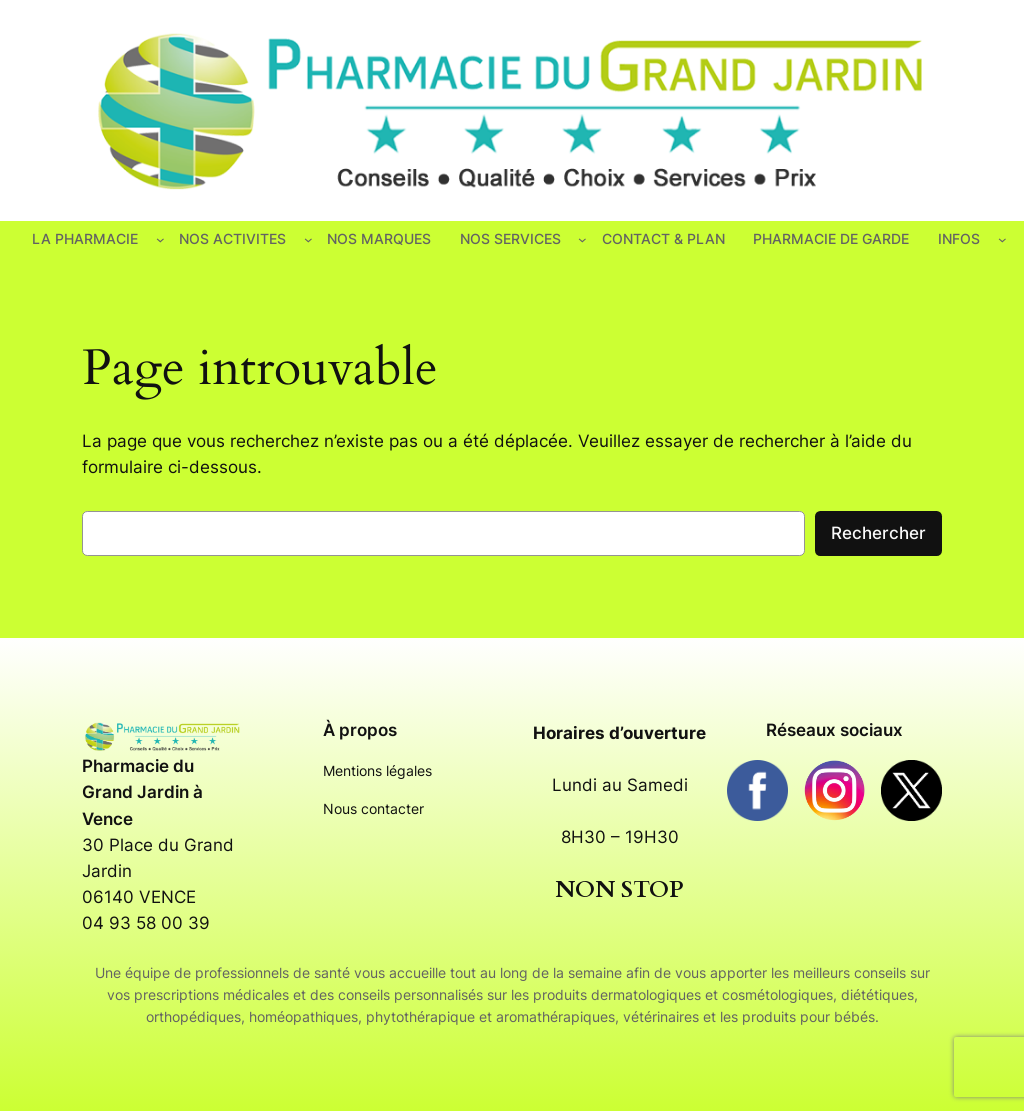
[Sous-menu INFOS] (1002, 239)
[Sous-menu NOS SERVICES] (582, 239)
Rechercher (878, 533)
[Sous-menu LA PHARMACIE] (160, 239)
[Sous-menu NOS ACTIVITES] (308, 239)
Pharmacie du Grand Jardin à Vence (142, 792)
